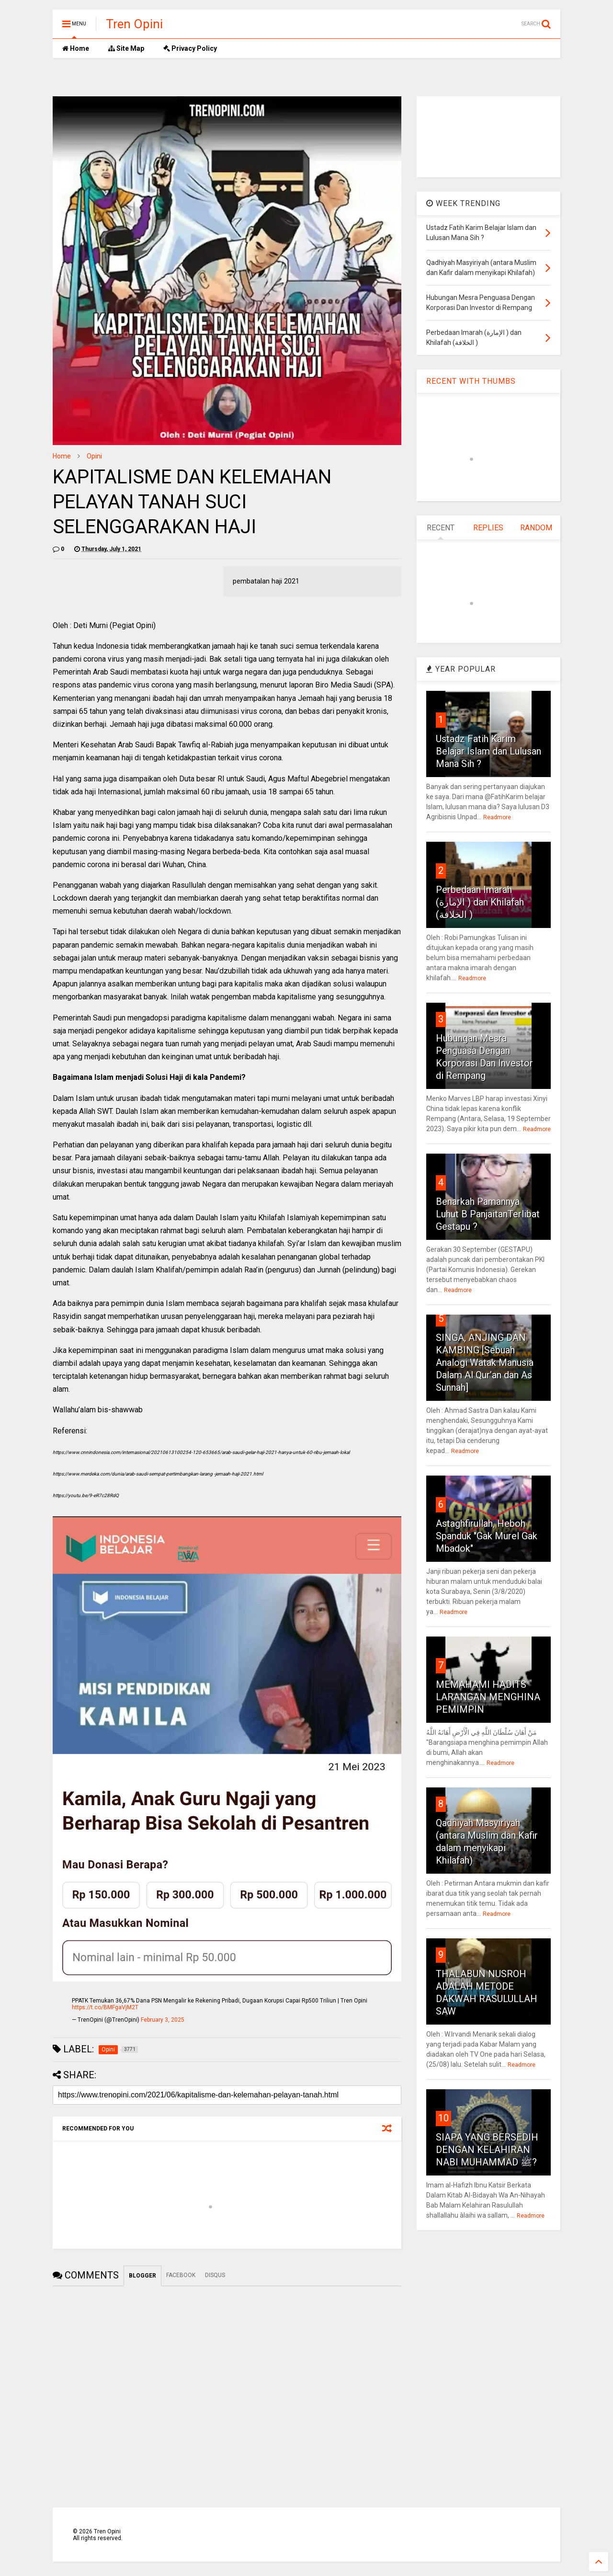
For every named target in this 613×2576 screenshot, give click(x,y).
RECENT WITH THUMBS (471, 381)
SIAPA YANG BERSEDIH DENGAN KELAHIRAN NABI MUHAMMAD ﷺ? (487, 2149)
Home (75, 48)
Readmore (497, 817)
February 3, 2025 (162, 2019)
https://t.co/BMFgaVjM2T (105, 2007)
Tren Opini (134, 24)
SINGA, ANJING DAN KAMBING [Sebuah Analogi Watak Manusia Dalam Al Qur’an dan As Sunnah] (485, 1362)
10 (443, 2118)
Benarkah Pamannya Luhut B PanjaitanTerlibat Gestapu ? (488, 1214)
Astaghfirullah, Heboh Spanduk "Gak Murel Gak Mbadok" (486, 1536)
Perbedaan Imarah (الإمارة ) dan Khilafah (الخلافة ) (480, 902)
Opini (94, 456)
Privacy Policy (190, 48)
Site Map (126, 48)
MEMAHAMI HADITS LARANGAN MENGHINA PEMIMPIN (488, 1697)
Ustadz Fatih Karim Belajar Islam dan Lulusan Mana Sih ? (488, 751)
